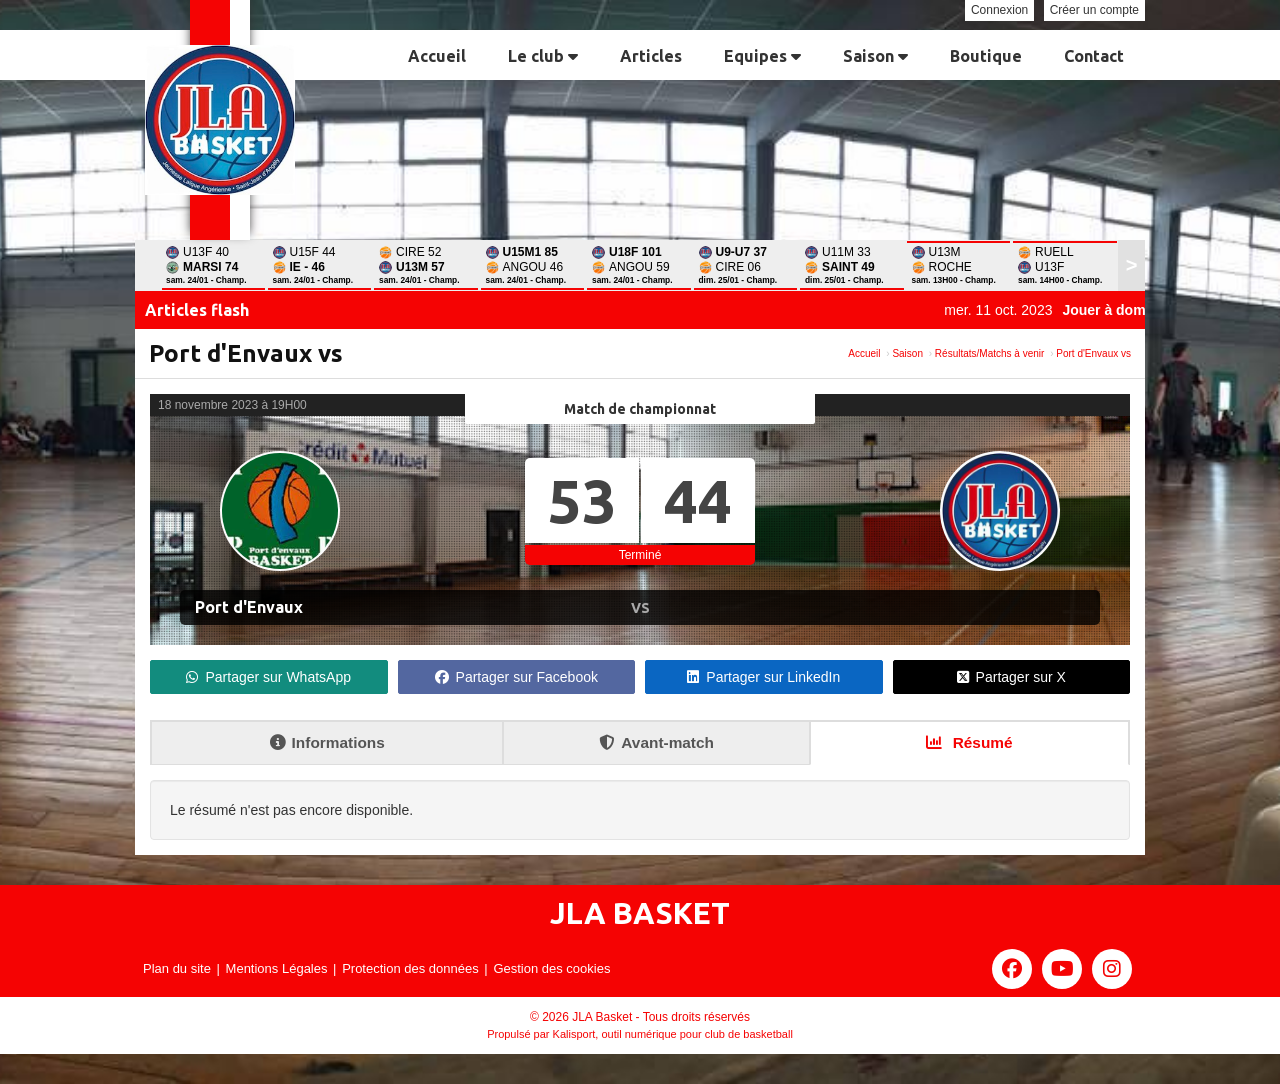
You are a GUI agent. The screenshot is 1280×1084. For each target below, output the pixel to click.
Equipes (762, 56)
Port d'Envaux (249, 607)
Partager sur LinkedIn (763, 677)
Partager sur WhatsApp (268, 677)
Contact (1094, 56)
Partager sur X (1011, 677)
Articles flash (197, 310)
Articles (651, 56)
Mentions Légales (277, 968)
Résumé (969, 742)
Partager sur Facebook (516, 677)
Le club (543, 56)
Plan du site (177, 968)
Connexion (999, 10)
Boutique (986, 56)
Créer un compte (1094, 10)
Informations (327, 742)
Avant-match (656, 742)
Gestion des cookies (551, 968)
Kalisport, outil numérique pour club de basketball (673, 1034)
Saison (875, 56)
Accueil (437, 56)
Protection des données (410, 968)
